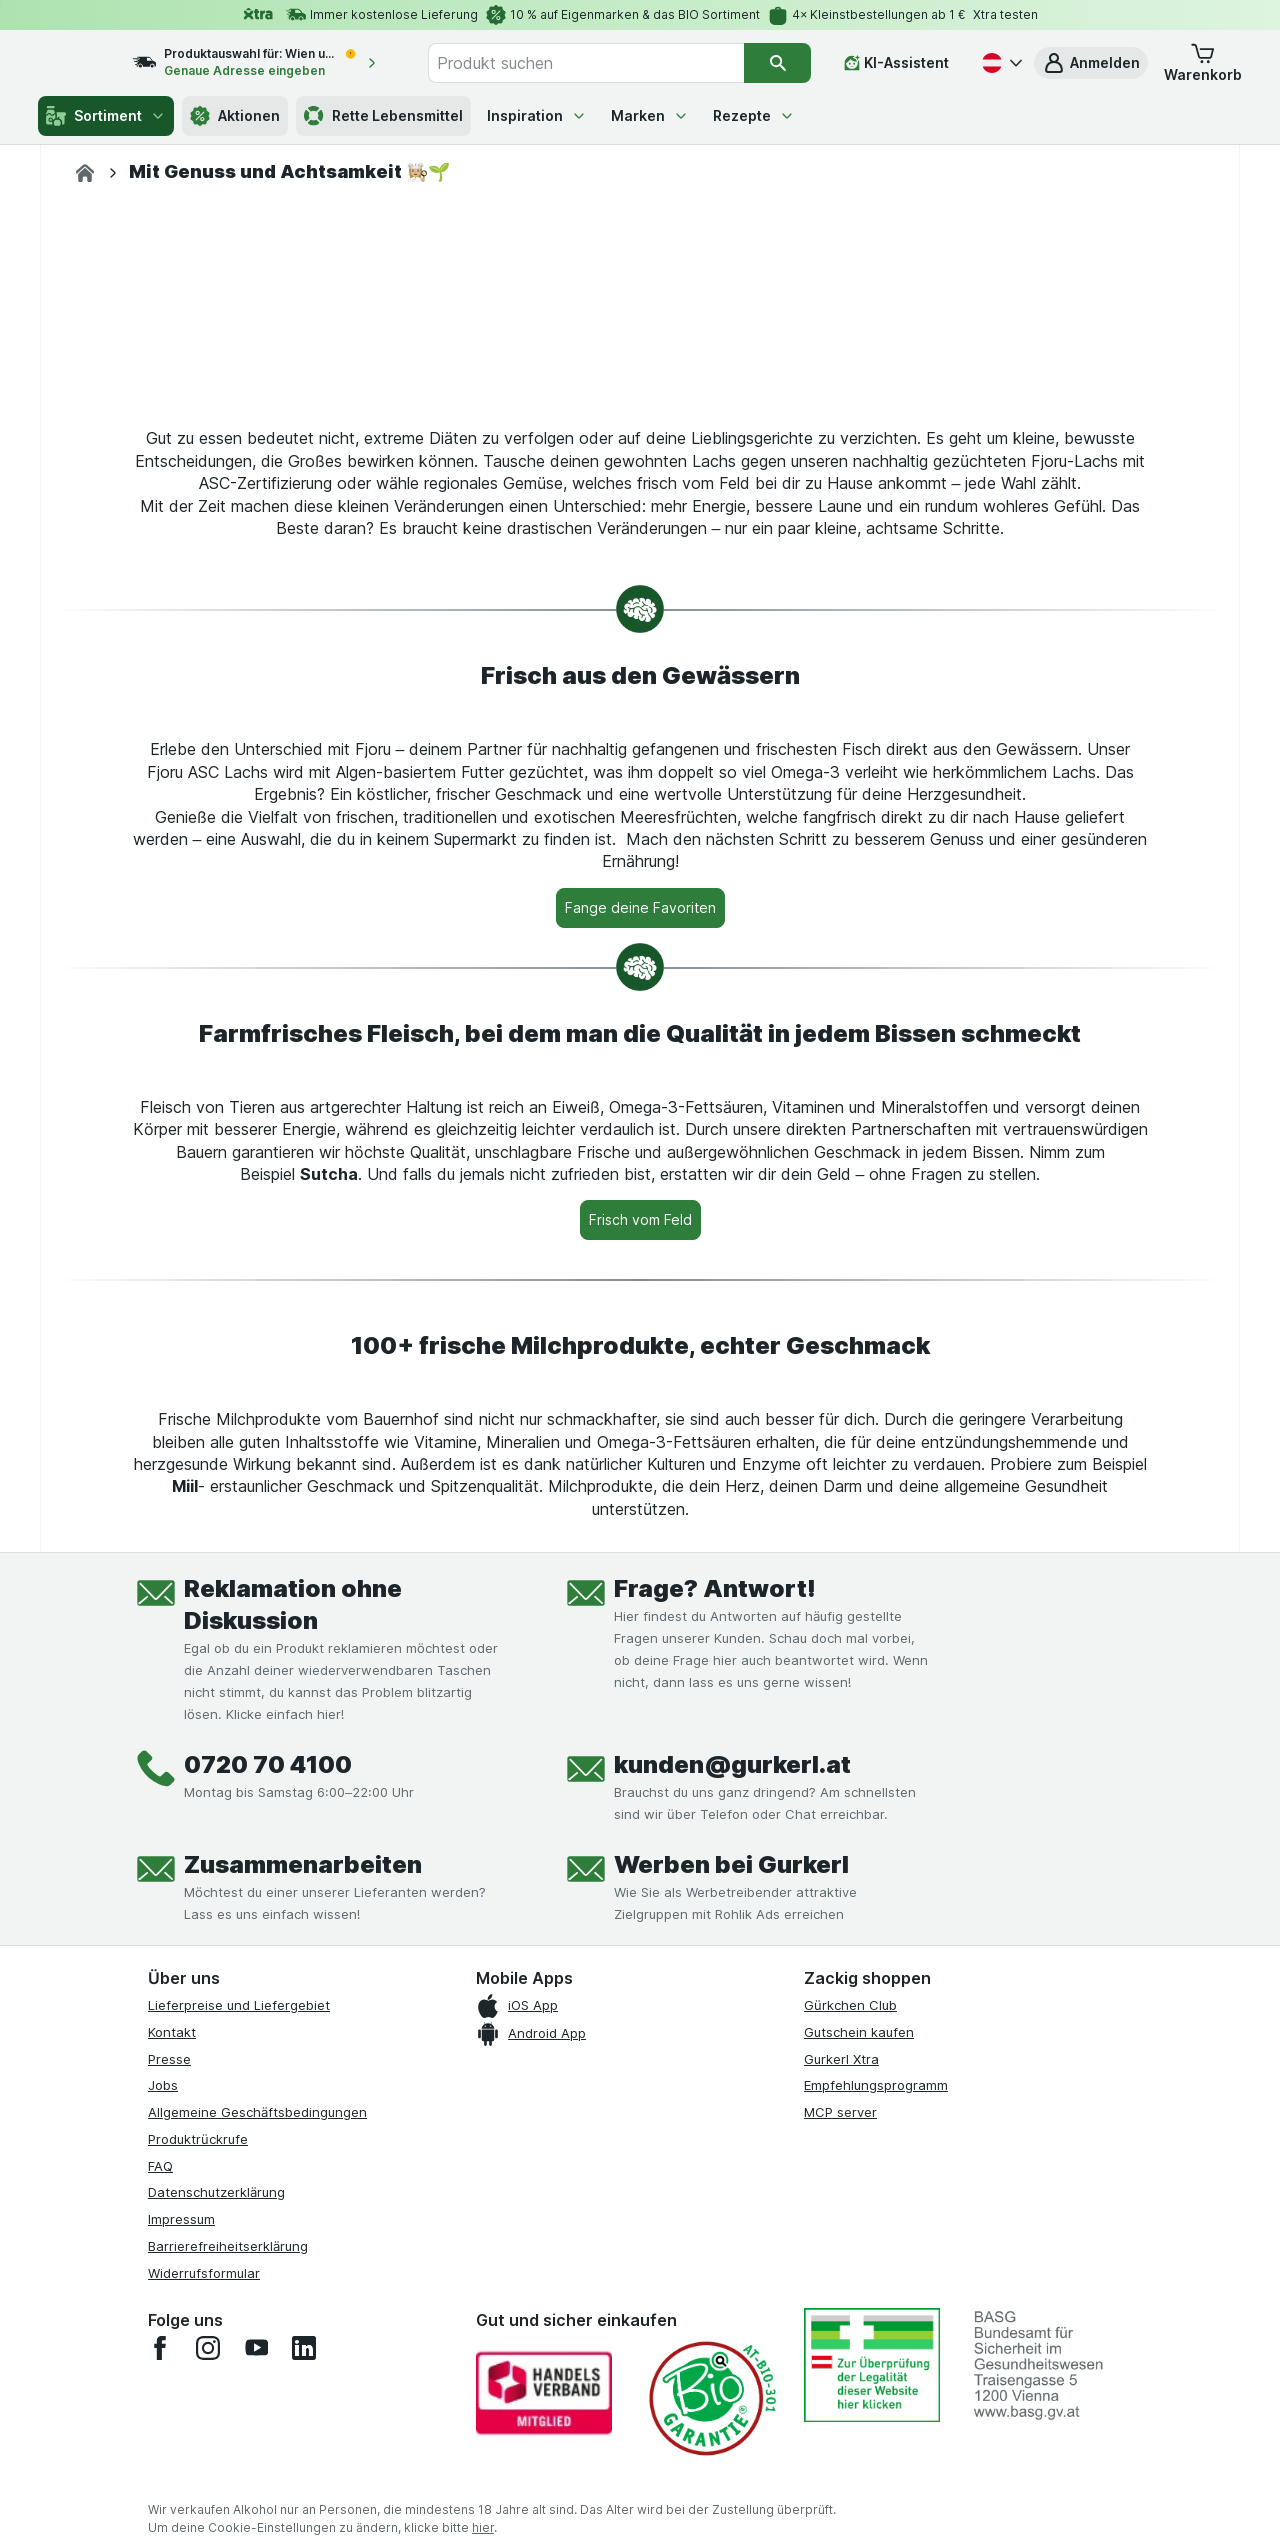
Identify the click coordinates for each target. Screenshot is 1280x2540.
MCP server (840, 2482)
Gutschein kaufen (859, 2402)
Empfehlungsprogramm (876, 2455)
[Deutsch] (1000, 63)
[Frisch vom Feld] (640, 1590)
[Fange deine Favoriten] (640, 1278)
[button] (1091, 63)
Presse (169, 2429)
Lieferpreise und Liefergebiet (239, 2375)
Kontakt (172, 2402)
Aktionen (235, 116)
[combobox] (608, 63)
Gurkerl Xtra (841, 2429)
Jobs (163, 2455)
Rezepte (754, 115)
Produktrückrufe (198, 2509)
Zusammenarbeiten (303, 2234)
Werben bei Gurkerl (731, 2234)
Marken (650, 115)
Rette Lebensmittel (383, 116)
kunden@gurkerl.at (732, 2134)
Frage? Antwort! (715, 1958)
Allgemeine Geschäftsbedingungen (257, 2482)
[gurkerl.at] (85, 173)
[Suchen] (778, 63)
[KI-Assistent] (896, 63)
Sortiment (106, 116)
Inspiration (537, 115)
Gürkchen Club (850, 2375)
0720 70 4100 (268, 2134)
